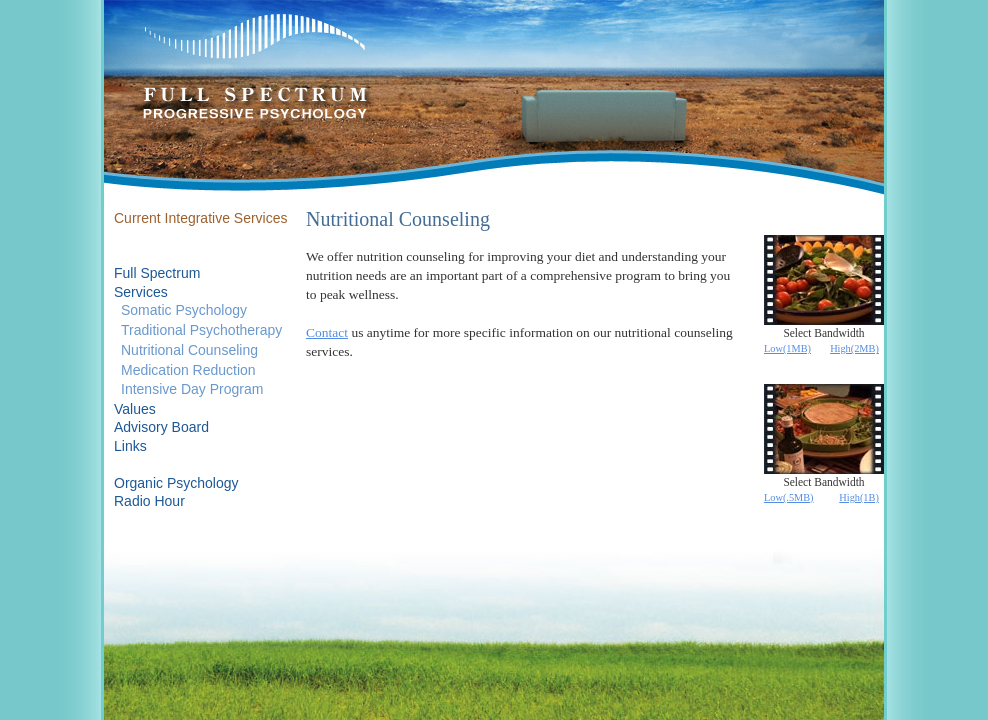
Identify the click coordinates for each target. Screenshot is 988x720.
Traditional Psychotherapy (201, 330)
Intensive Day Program (192, 389)
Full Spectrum (157, 273)
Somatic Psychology (184, 310)
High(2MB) (854, 348)
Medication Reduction (188, 370)
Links (130, 446)
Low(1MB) (787, 348)
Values (135, 409)
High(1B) (859, 497)
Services (141, 292)
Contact (327, 332)
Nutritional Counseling (189, 350)
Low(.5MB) (789, 497)
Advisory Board (161, 427)
